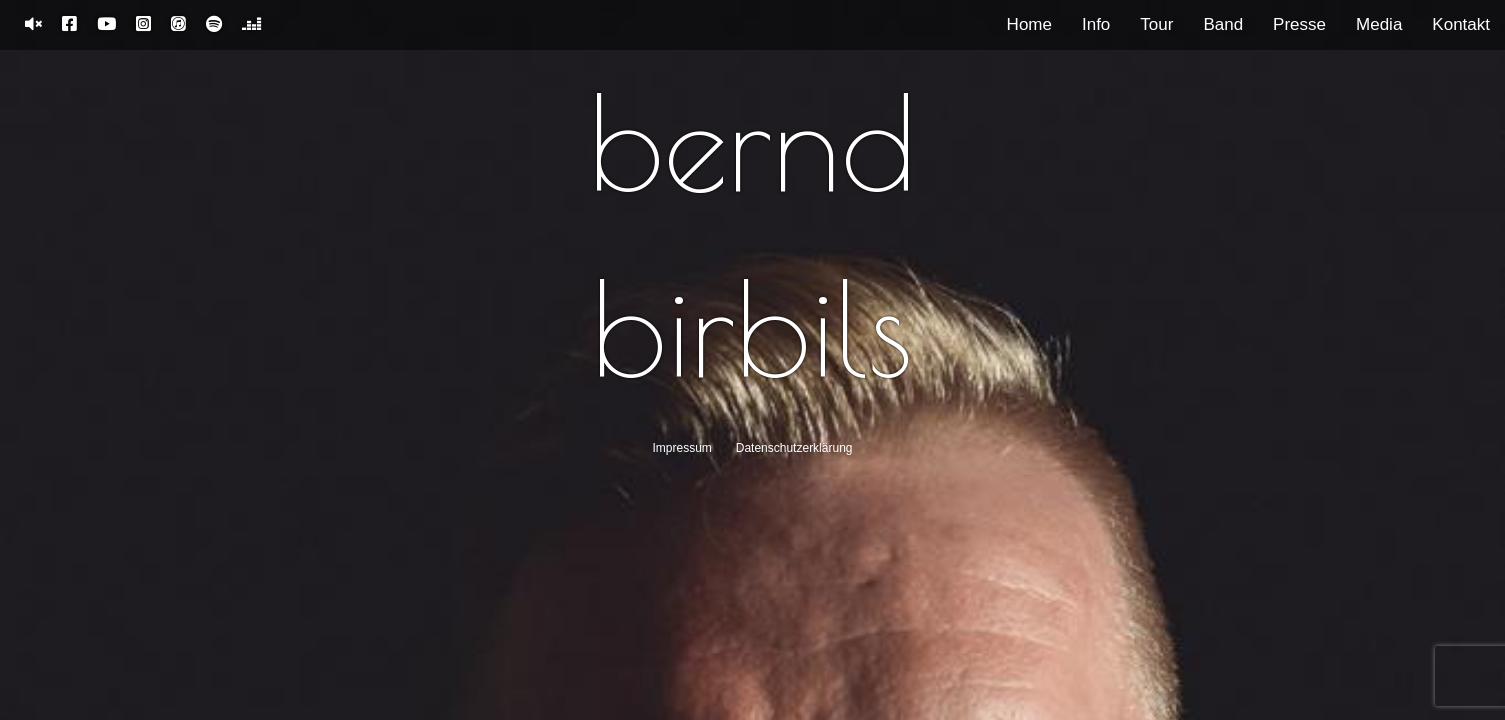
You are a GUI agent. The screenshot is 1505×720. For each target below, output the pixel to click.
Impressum (682, 448)
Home (1029, 24)
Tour (1156, 24)
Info (1096, 24)
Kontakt (1461, 24)
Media (1379, 24)
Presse (1299, 24)
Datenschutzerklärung (794, 448)
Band (1223, 24)
